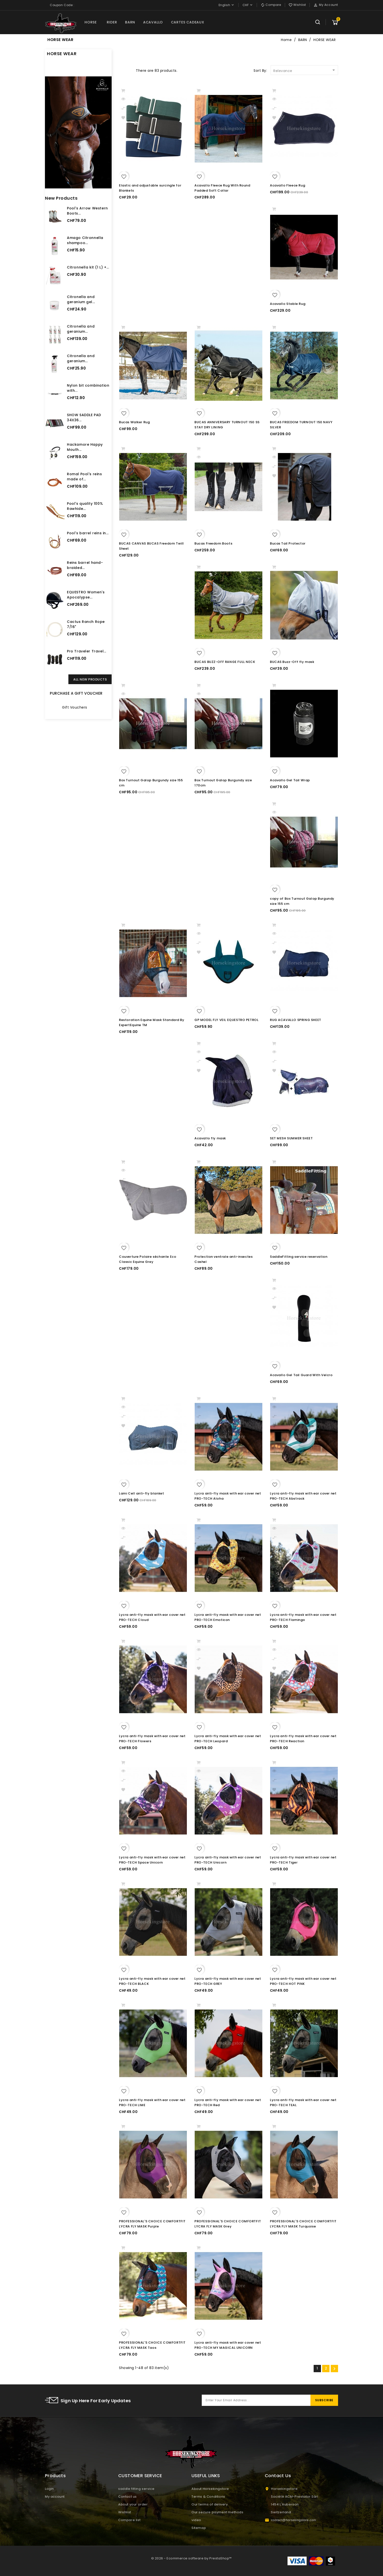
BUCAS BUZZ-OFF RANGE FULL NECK (224, 661)
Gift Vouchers (74, 707)
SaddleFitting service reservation (298, 1256)
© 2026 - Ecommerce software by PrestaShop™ (191, 2558)
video (196, 2520)
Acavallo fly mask (210, 1138)
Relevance (305, 70)
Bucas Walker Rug (134, 422)
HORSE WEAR (61, 54)
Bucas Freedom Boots (213, 543)
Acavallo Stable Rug (287, 303)
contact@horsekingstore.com (293, 2520)
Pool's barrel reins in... (88, 533)
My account (55, 2496)
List (129, 70)
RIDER (112, 22)
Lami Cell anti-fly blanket (141, 1493)
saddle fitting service (136, 2488)
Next (334, 2369)
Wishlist (124, 2512)
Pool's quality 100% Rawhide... (85, 506)
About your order (133, 2504)
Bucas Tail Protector (288, 543)
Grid (121, 70)
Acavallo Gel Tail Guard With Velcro (301, 1375)
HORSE (91, 22)
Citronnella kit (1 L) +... (88, 267)
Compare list (129, 2520)
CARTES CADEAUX (187, 22)
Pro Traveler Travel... (86, 651)
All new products (90, 679)
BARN (130, 22)
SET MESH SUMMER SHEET (291, 1138)
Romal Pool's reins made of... (84, 477)
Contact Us (278, 2476)
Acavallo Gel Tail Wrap (290, 780)
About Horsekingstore (210, 2488)
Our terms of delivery (210, 2504)
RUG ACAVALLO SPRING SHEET (295, 1020)
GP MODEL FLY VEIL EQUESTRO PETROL (226, 1020)
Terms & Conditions (208, 2496)
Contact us (127, 2496)
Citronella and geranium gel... (81, 299)
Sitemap (199, 2527)
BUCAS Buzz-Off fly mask (292, 661)
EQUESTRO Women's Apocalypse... (86, 595)
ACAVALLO (153, 22)
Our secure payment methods (218, 2512)
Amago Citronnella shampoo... (85, 240)
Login (49, 2488)
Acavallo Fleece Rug (287, 185)
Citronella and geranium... (81, 329)
